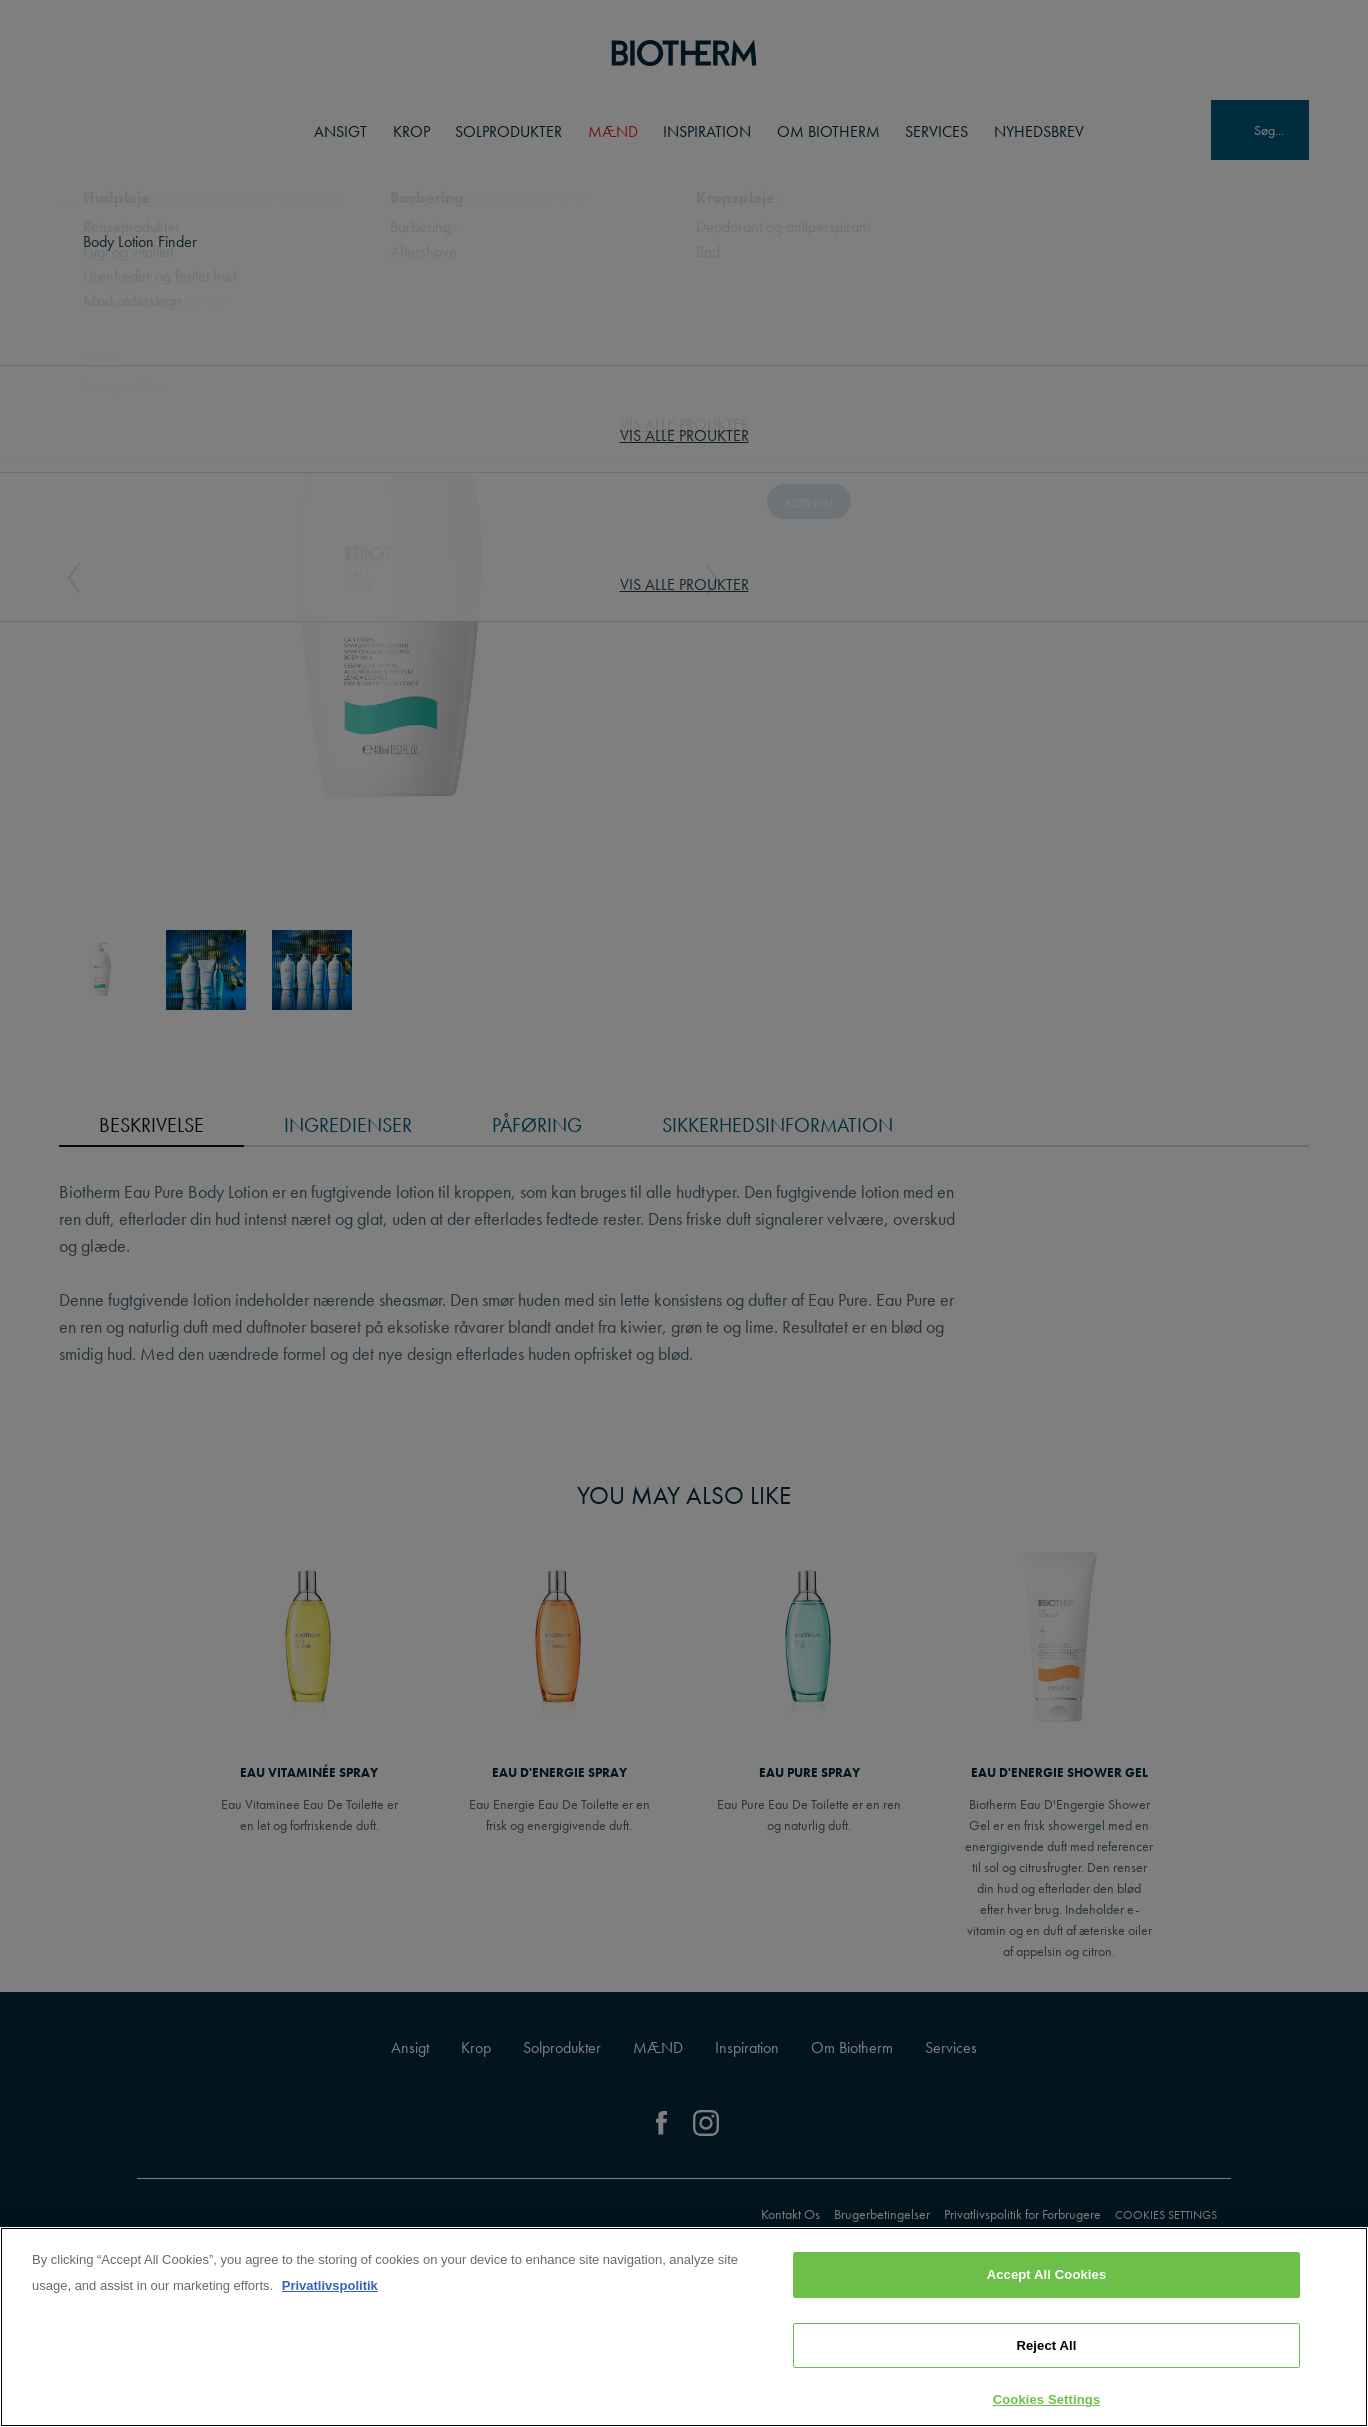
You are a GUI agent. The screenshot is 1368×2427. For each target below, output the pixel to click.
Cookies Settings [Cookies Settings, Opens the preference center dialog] (1047, 2399)
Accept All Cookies (1047, 2274)
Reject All (1046, 2345)
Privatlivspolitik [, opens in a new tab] (330, 2285)
